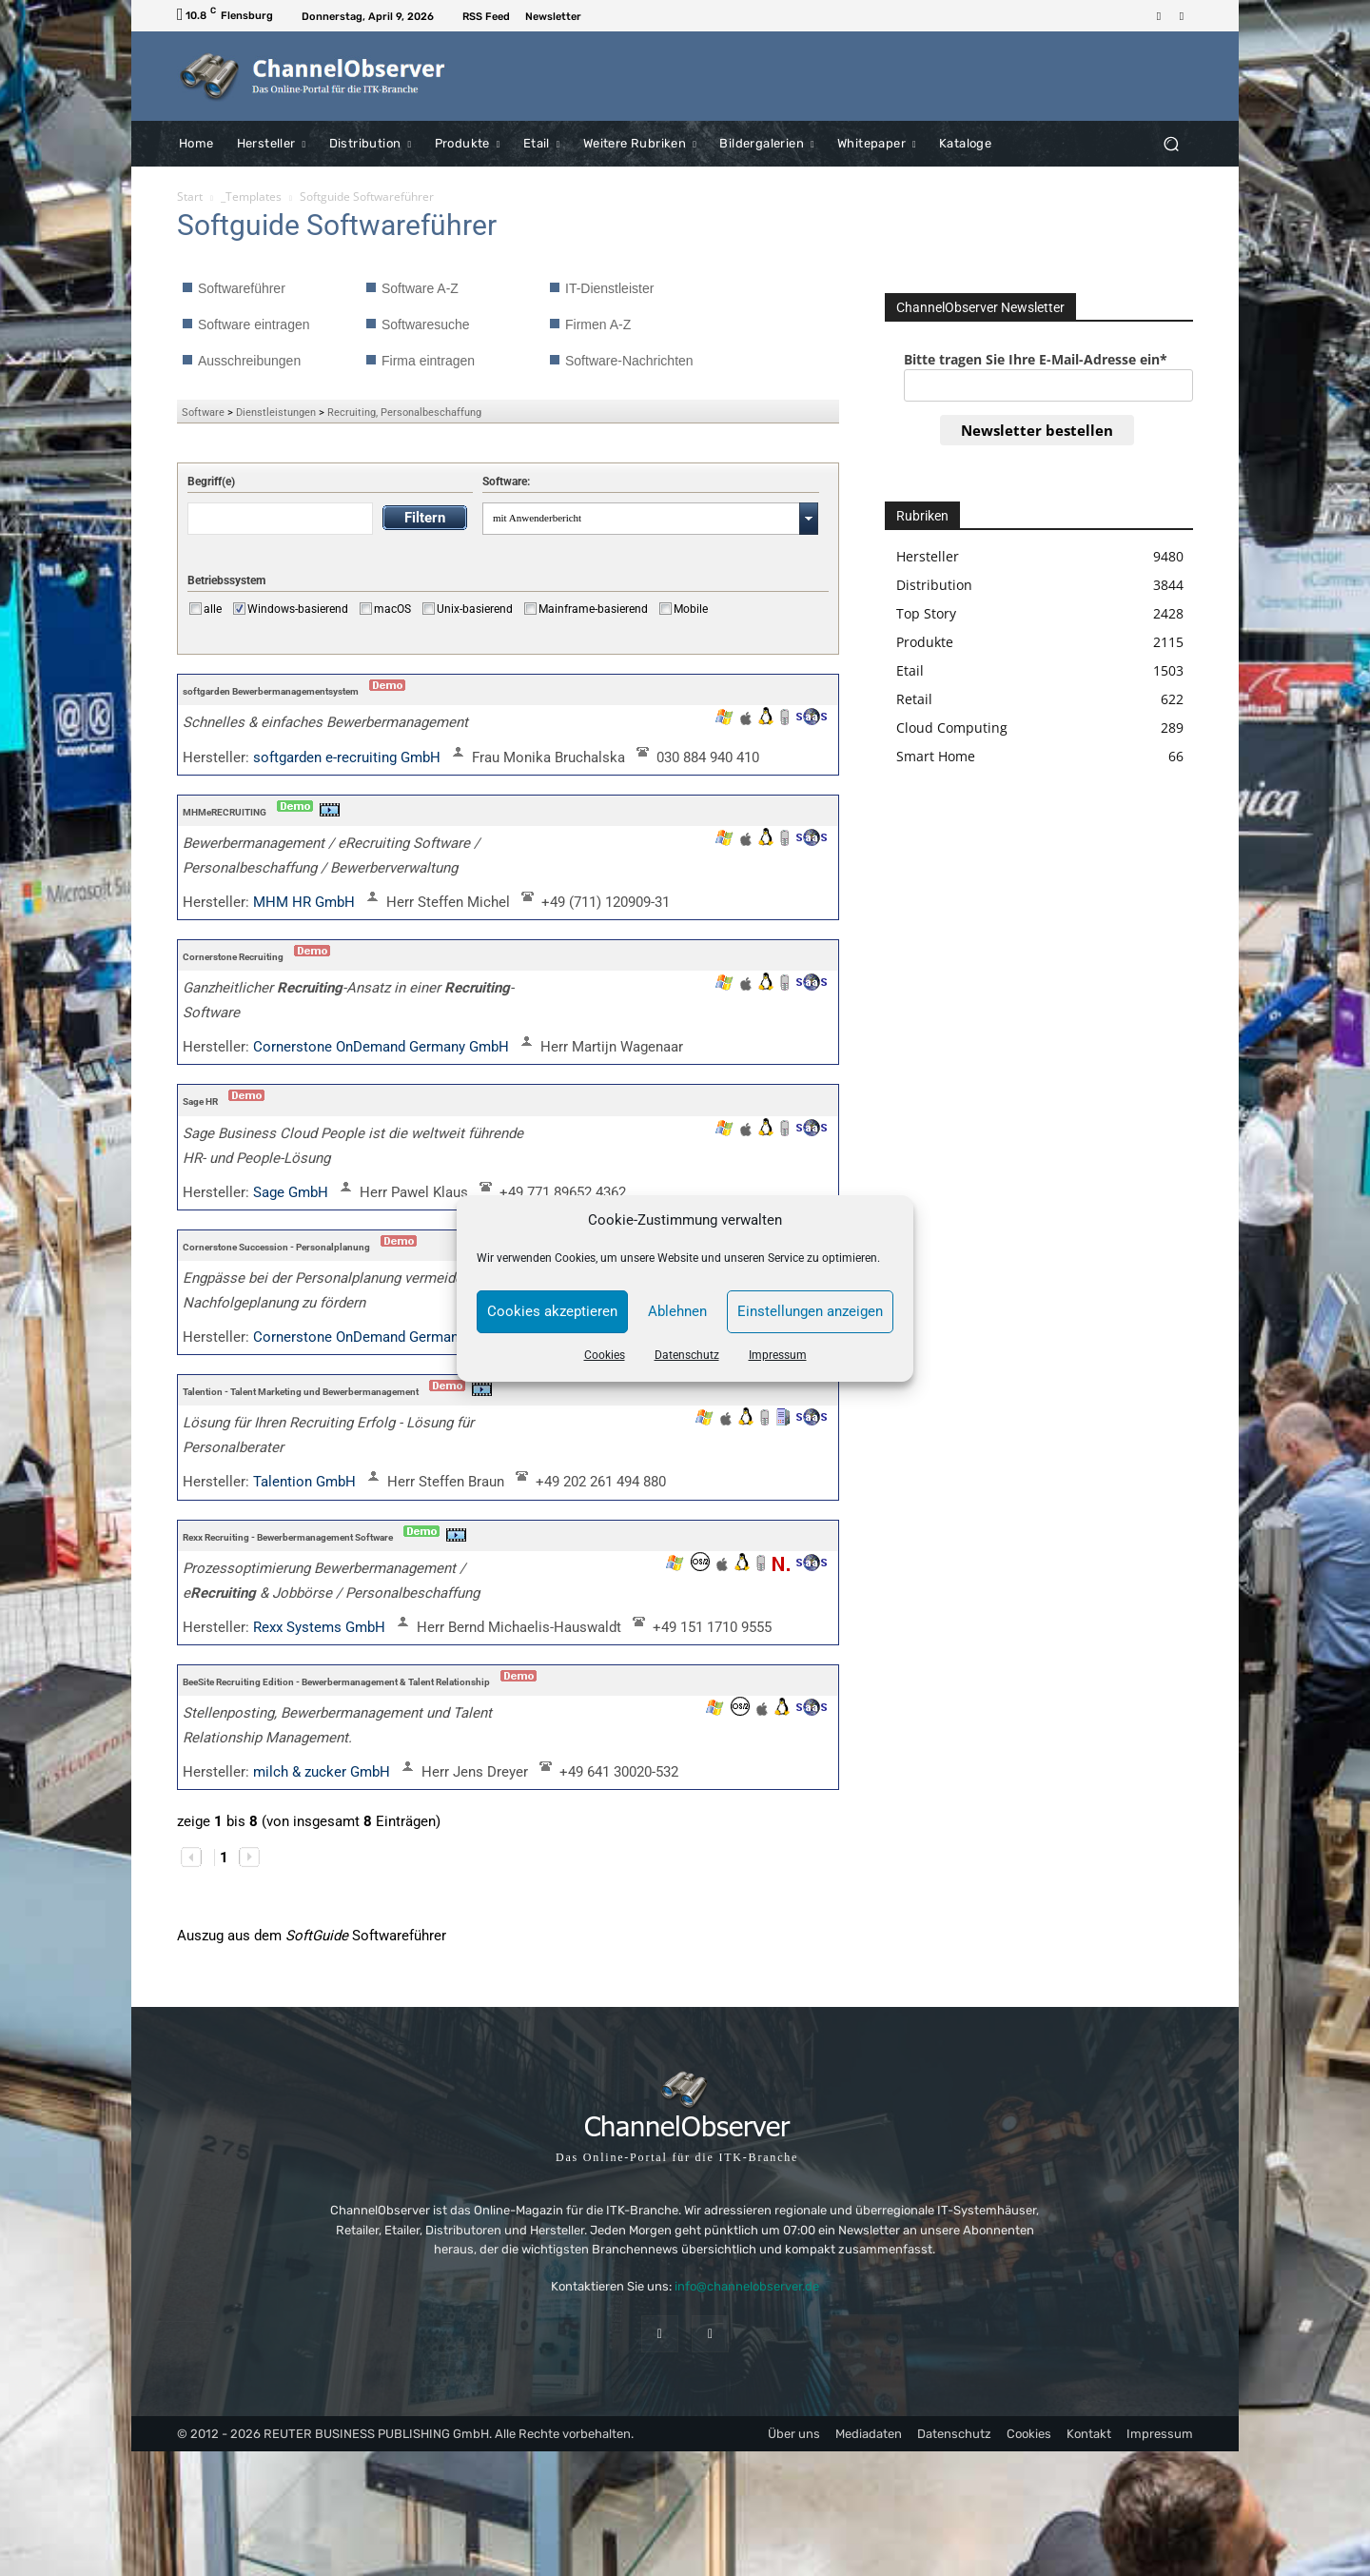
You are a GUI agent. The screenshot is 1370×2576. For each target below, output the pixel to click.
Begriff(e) (211, 481)
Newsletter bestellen (1037, 430)
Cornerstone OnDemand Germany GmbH (383, 1046)
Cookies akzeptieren (552, 1311)
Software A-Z (420, 288)
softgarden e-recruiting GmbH (348, 757)
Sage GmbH (292, 1192)
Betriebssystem (226, 580)
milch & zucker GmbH (323, 1771)
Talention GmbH (306, 1481)
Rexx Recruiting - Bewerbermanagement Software (288, 1537)
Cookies (604, 1355)
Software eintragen (254, 324)
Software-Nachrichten (629, 360)
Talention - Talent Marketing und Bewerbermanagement (301, 1391)
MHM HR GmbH (306, 902)
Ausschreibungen (249, 360)
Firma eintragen (428, 360)
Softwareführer (241, 288)
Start (190, 196)
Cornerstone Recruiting (233, 957)
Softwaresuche (426, 324)
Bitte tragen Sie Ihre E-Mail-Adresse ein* (1035, 359)
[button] (1170, 143)
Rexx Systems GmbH (321, 1627)
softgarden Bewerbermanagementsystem (271, 691)
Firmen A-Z (598, 324)
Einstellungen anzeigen (810, 1311)
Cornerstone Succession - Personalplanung (276, 1247)
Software (203, 412)
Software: (506, 481)
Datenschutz (687, 1355)
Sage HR (200, 1101)
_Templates (251, 196)
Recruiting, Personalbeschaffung (404, 412)
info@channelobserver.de (747, 2286)
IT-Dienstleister (609, 288)
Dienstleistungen (276, 412)
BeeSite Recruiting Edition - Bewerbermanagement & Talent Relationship (336, 1682)
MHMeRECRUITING (224, 812)
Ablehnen (677, 1311)
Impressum (778, 1355)
